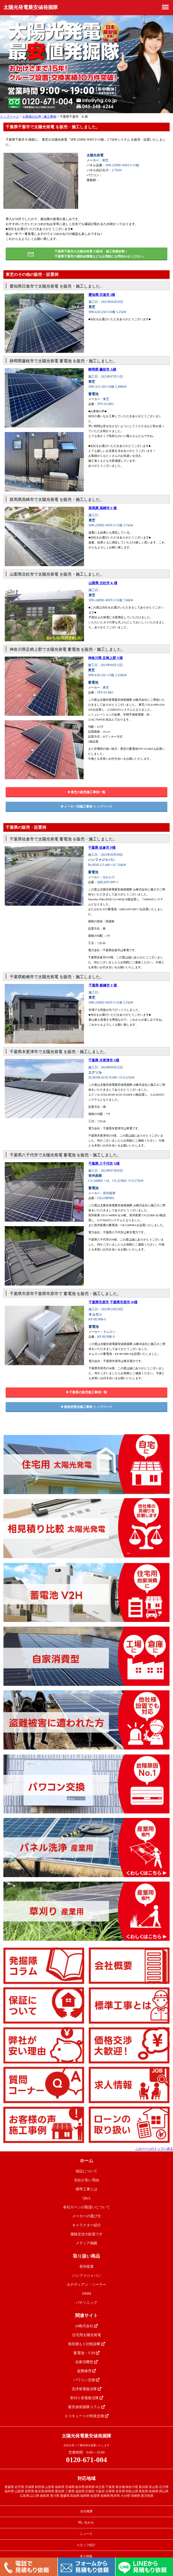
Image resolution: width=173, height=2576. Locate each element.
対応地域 (86, 2478)
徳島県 (44, 2495)
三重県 (70, 2491)
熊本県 (115, 2495)
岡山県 (163, 2491)
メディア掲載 (86, 2243)
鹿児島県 (147, 2495)
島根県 (153, 2491)
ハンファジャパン (86, 2275)
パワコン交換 (86, 2380)
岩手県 (19, 2487)
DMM (86, 2293)
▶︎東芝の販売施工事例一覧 (86, 792)
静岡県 (49, 2491)
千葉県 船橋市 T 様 (103, 985)
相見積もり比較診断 (86, 2344)
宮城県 (29, 2487)
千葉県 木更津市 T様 (103, 1060)
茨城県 (70, 2487)
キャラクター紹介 (86, 2225)
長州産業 (86, 2266)
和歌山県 (131, 2491)
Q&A (86, 2198)
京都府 (90, 2491)
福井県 (9, 2491)
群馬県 (90, 2487)
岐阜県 (39, 2491)
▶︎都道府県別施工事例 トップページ (86, 1407)
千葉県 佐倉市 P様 (102, 847)
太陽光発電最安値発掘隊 (30, 7)
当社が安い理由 (86, 2180)
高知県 (75, 2495)
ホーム (86, 2160)
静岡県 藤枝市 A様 (102, 369)
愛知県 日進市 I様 (102, 295)
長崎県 (105, 2495)
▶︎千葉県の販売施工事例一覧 (86, 1392)
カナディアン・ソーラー (86, 2284)
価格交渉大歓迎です (86, 2234)
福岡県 (85, 2495)
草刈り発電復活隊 (86, 2398)
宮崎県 (135, 2495)
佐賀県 (95, 2495)
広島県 (24, 2495)
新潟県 (143, 2487)
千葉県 (110, 2487)
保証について (86, 2171)
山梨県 (19, 2491)
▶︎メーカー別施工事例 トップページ (86, 806)
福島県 (59, 2487)
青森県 (9, 2487)
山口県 (34, 2495)
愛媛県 (65, 2495)
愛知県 (59, 2491)
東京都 (120, 2487)
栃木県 (80, 2487)
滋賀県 (80, 2491)
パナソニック (86, 2302)
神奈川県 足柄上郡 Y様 (105, 658)
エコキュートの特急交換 (86, 2416)
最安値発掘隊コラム (86, 2407)
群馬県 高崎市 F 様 (103, 508)
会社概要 (86, 2511)
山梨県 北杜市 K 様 (103, 583)
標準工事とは (86, 2189)
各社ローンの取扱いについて (86, 2207)
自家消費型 (86, 2362)
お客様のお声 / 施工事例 (39, 116)
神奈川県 (131, 2487)
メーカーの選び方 (86, 2216)
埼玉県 (100, 2487)
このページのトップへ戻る (154, 2148)
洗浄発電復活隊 (86, 2389)
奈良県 (120, 2491)
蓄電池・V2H (86, 2353)
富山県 (153, 2487)
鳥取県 (143, 2491)
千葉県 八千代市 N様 (103, 1163)
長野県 (29, 2491)
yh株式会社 (86, 2326)
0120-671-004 (86, 2459)
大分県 (125, 2495)
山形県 (49, 2487)
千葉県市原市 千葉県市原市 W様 (113, 1302)
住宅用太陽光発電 (86, 2335)
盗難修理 (86, 2371)
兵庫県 (110, 2491)
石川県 (163, 2487)
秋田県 (39, 2487)
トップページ (9, 116)
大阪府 (100, 2491)
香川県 (54, 2495)
